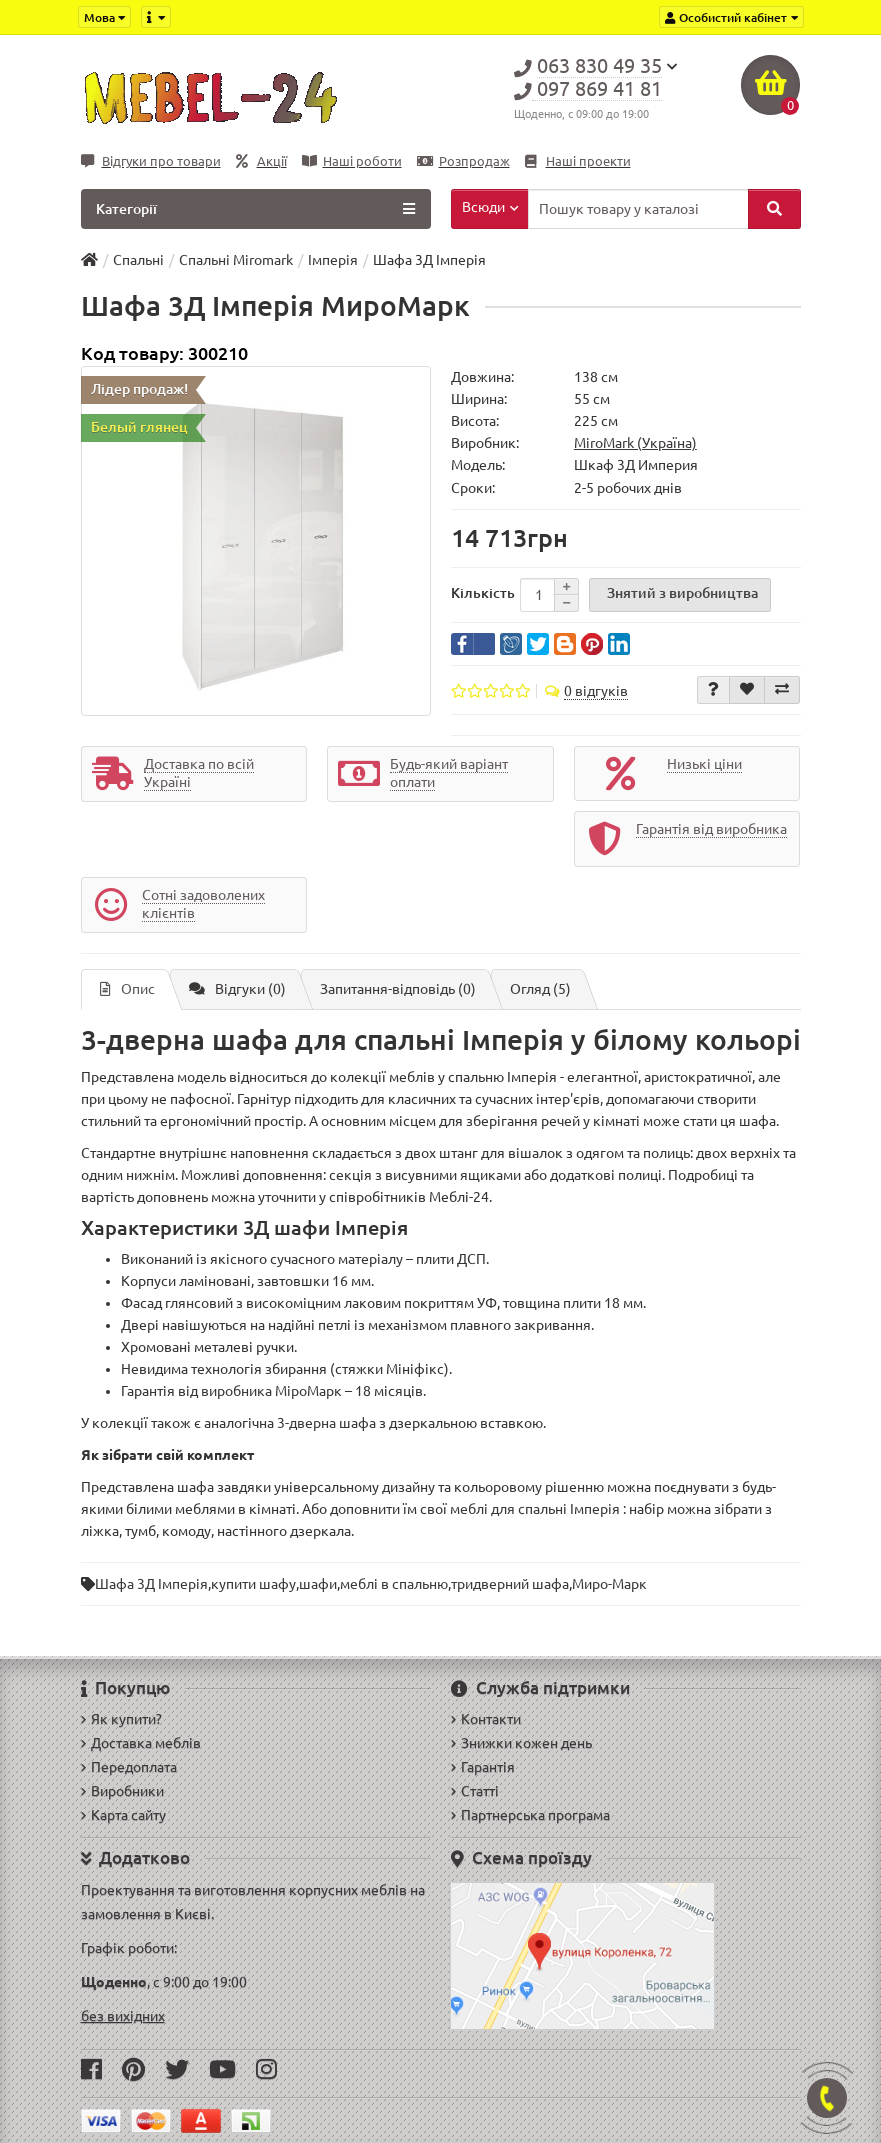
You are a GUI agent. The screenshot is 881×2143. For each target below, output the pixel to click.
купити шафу (253, 1584)
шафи (318, 1584)
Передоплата (129, 1767)
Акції (261, 161)
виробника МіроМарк (271, 1391)
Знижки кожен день (521, 1743)
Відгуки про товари (151, 161)
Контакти (486, 1719)
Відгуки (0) (237, 989)
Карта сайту (123, 1815)
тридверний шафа (510, 1584)
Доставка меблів (141, 1743)
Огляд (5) (540, 989)
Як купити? (121, 1719)
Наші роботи (352, 161)
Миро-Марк (609, 1584)
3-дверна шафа (326, 1423)
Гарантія (483, 1767)
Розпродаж (463, 161)
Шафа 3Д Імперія (151, 1584)
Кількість (483, 593)
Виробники (122, 1791)
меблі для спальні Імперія (535, 1509)
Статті (475, 1791)
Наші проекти (578, 161)
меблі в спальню (394, 1584)
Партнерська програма (530, 1815)
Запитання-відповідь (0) (398, 989)
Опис (127, 989)
